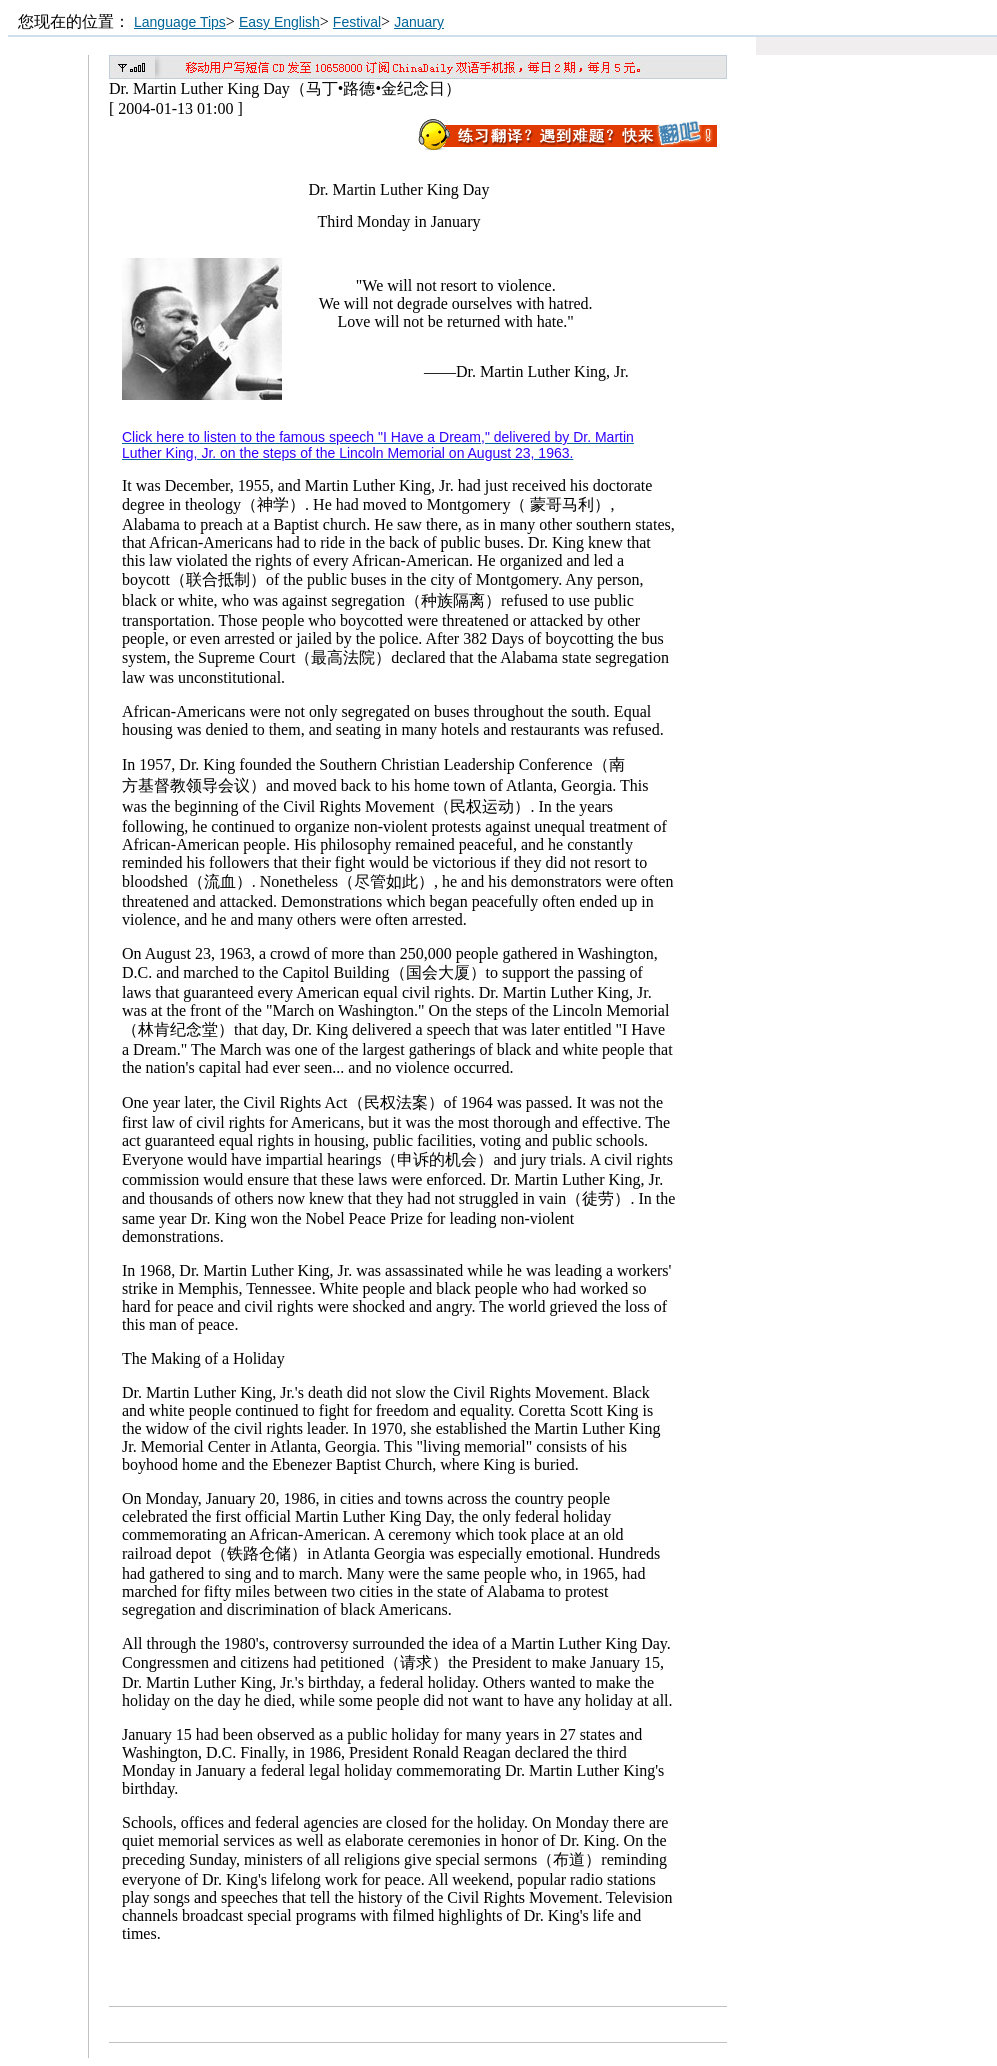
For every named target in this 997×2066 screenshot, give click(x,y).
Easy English (279, 22)
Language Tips (180, 22)
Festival (357, 22)
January (419, 22)
